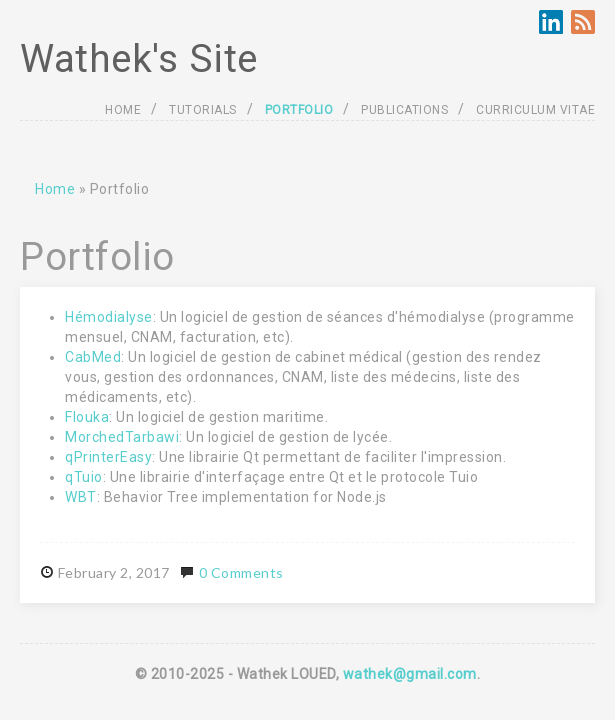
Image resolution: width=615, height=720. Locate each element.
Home (55, 189)
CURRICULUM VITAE (535, 110)
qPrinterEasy (108, 457)
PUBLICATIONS (404, 110)
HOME (123, 110)
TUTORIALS (203, 110)
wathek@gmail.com (410, 674)
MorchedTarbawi (122, 437)
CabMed (93, 357)
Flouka (87, 417)
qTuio (84, 477)
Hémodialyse (109, 317)
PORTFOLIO (299, 110)
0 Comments (241, 572)
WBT (81, 497)
